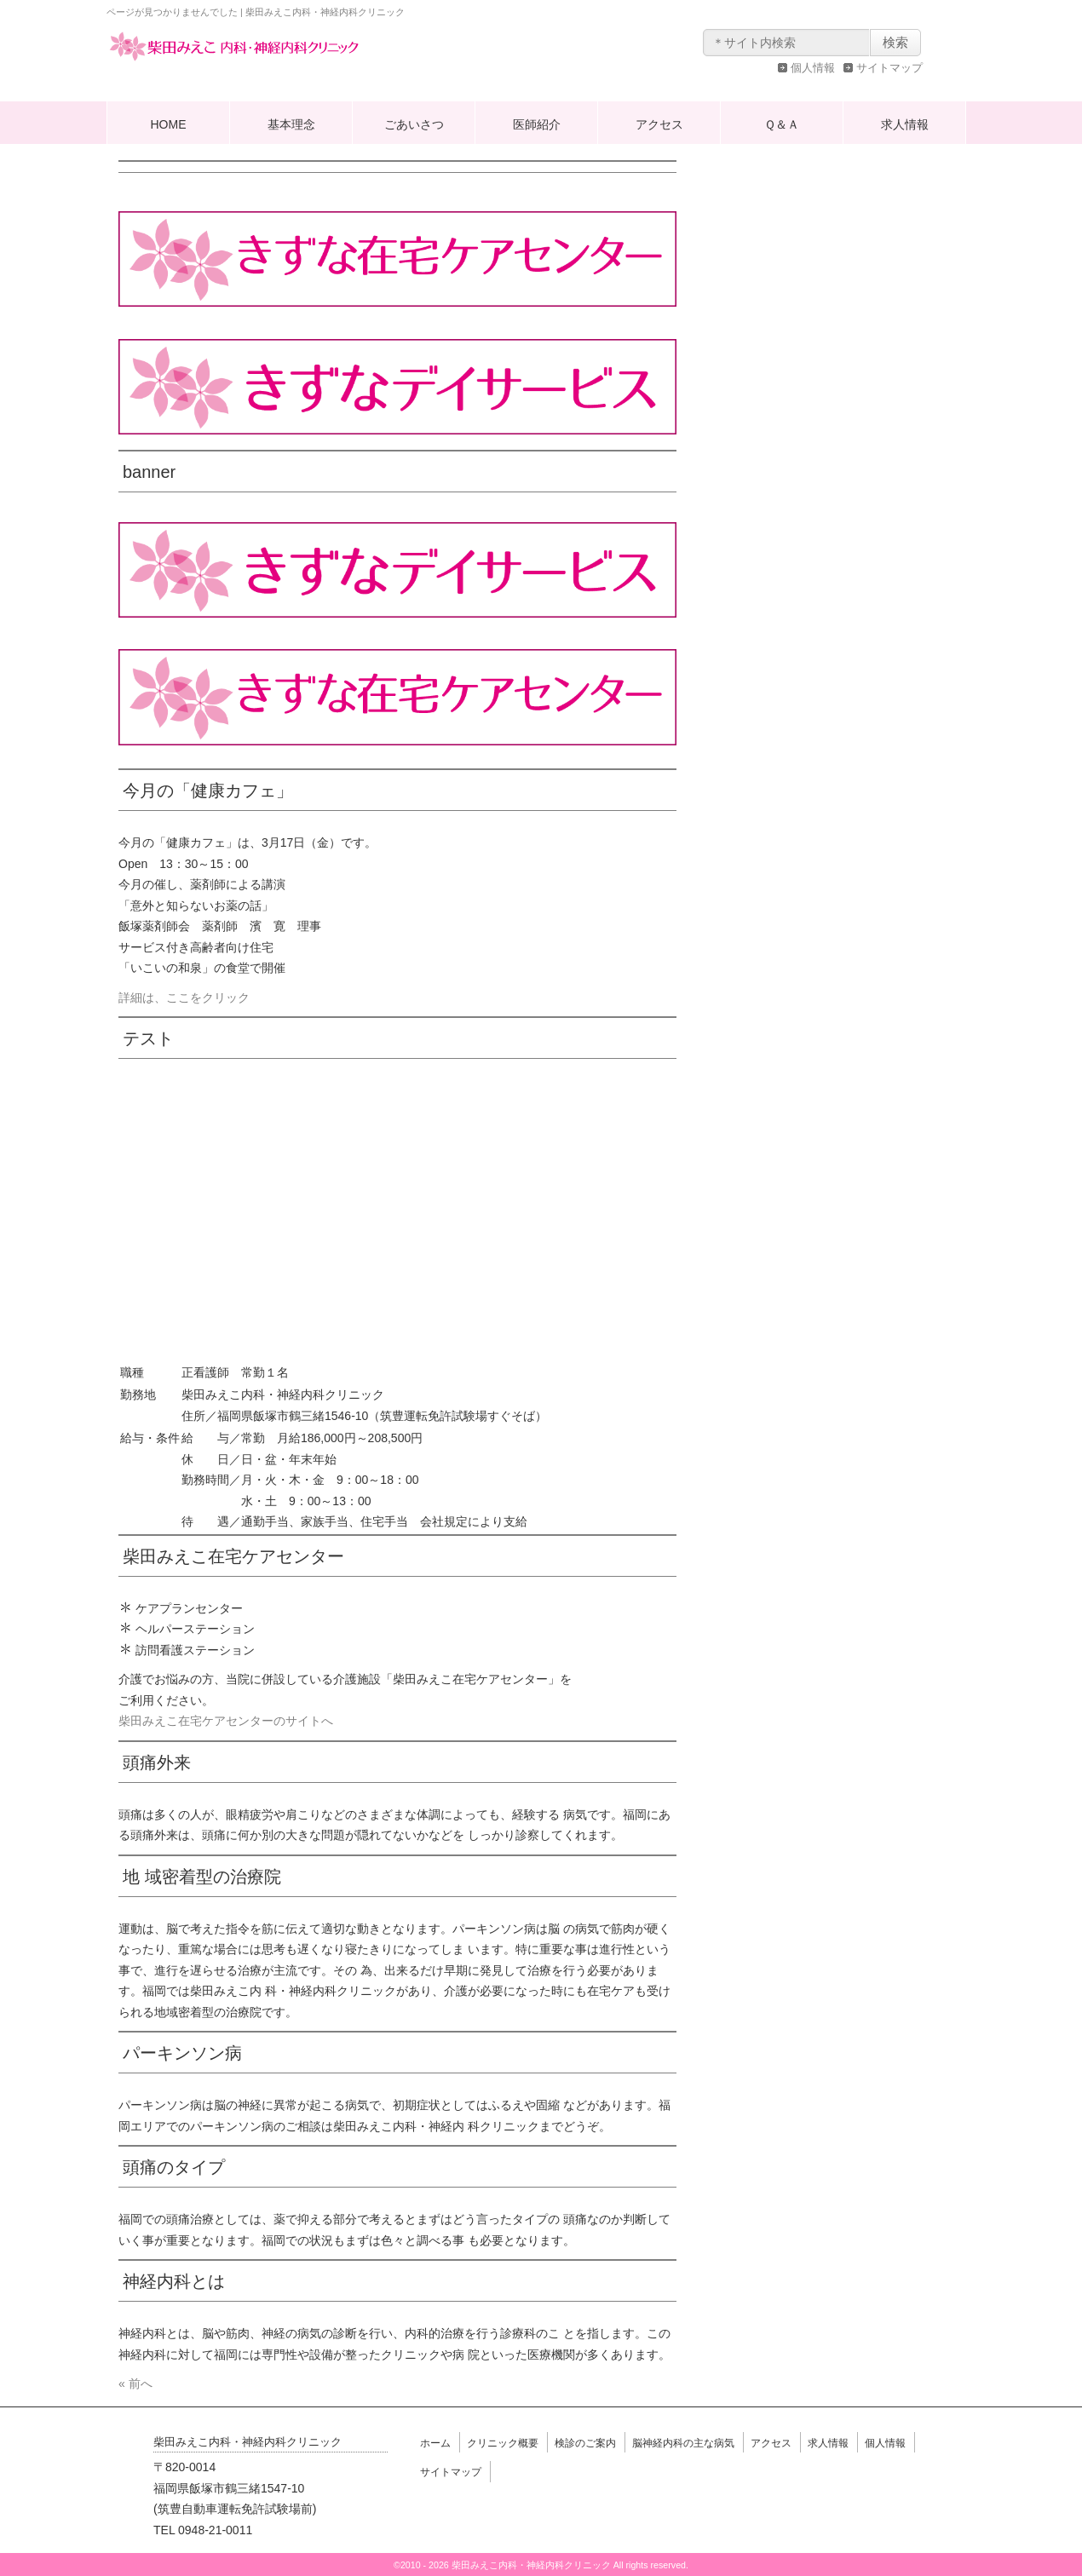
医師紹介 (537, 124)
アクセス (659, 124)
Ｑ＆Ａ (781, 124)
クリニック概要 (502, 2443)
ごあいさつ (414, 124)
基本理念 (291, 124)
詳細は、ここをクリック (184, 997)
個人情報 (813, 67)
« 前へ (135, 2383)
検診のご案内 (585, 2443)
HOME (169, 124)
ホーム (435, 2443)
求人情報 (905, 124)
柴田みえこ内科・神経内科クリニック (234, 63)
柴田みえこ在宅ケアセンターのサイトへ (225, 1721)
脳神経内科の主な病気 (683, 2443)
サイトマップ (889, 67)
